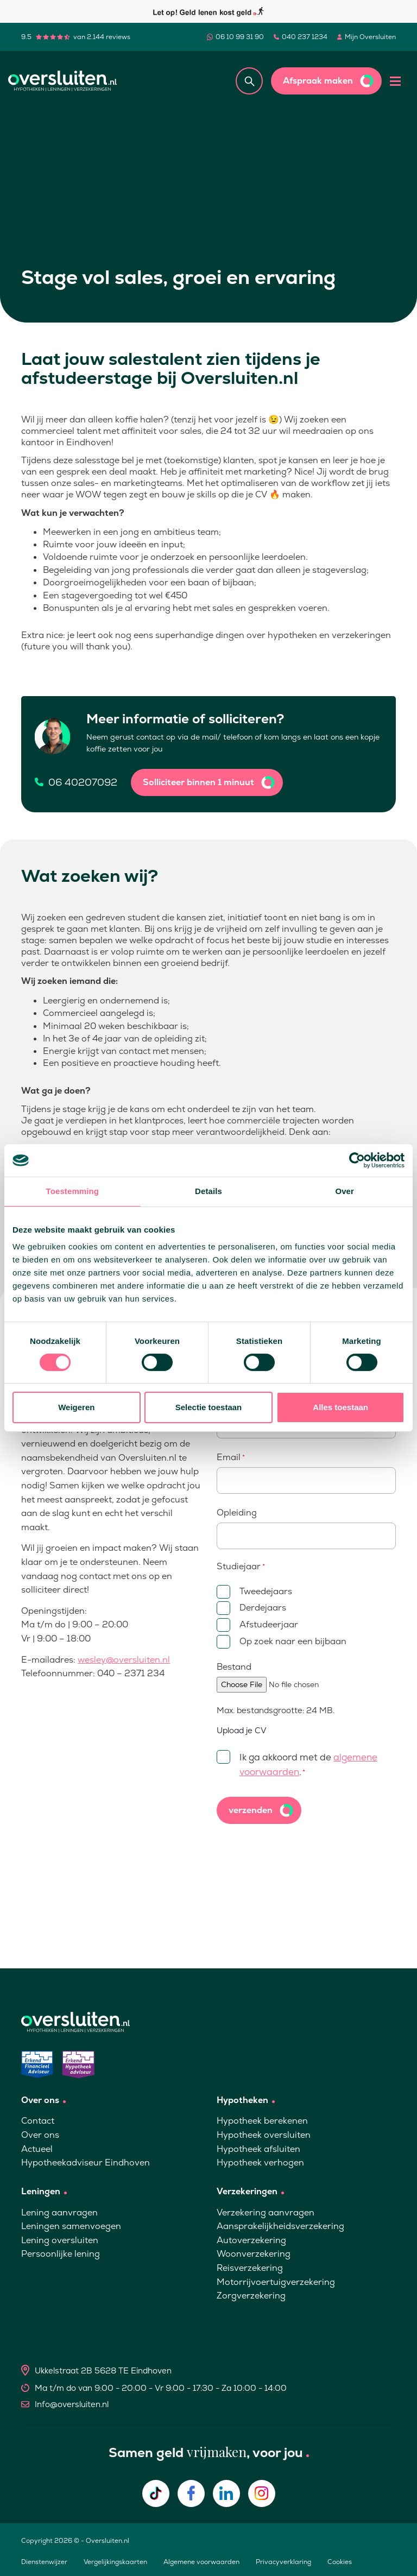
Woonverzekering (253, 2253)
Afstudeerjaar (257, 1625)
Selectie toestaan (208, 1407)
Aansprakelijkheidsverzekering (280, 2226)
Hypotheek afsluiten (258, 2149)
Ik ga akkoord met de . (297, 1764)
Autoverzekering (251, 2240)
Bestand (234, 1667)
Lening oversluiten (59, 2240)
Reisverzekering (250, 2268)
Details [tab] (208, 1191)
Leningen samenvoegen (71, 2226)
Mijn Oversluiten (370, 37)
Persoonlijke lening (60, 2253)
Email (231, 1457)
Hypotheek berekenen (262, 2120)
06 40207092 (82, 782)
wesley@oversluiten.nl (124, 1659)
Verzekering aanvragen (265, 2212)
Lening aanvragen (59, 2212)
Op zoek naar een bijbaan (281, 1642)
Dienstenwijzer (44, 2562)
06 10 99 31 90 (240, 37)
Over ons (40, 2135)
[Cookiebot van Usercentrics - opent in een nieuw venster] (357, 1160)
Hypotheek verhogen (260, 2162)
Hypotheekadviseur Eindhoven (85, 2162)
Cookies (339, 2562)
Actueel (37, 2149)
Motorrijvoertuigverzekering (276, 2282)
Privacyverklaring (283, 2562)
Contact (37, 2120)
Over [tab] (344, 1191)
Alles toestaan (340, 1407)
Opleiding (237, 1512)
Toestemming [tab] (72, 1191)
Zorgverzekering (251, 2295)
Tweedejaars (254, 1592)
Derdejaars (251, 1608)
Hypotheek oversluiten (264, 2135)
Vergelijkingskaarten (115, 2562)
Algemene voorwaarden (201, 2562)
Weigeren (76, 1407)
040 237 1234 (304, 37)
